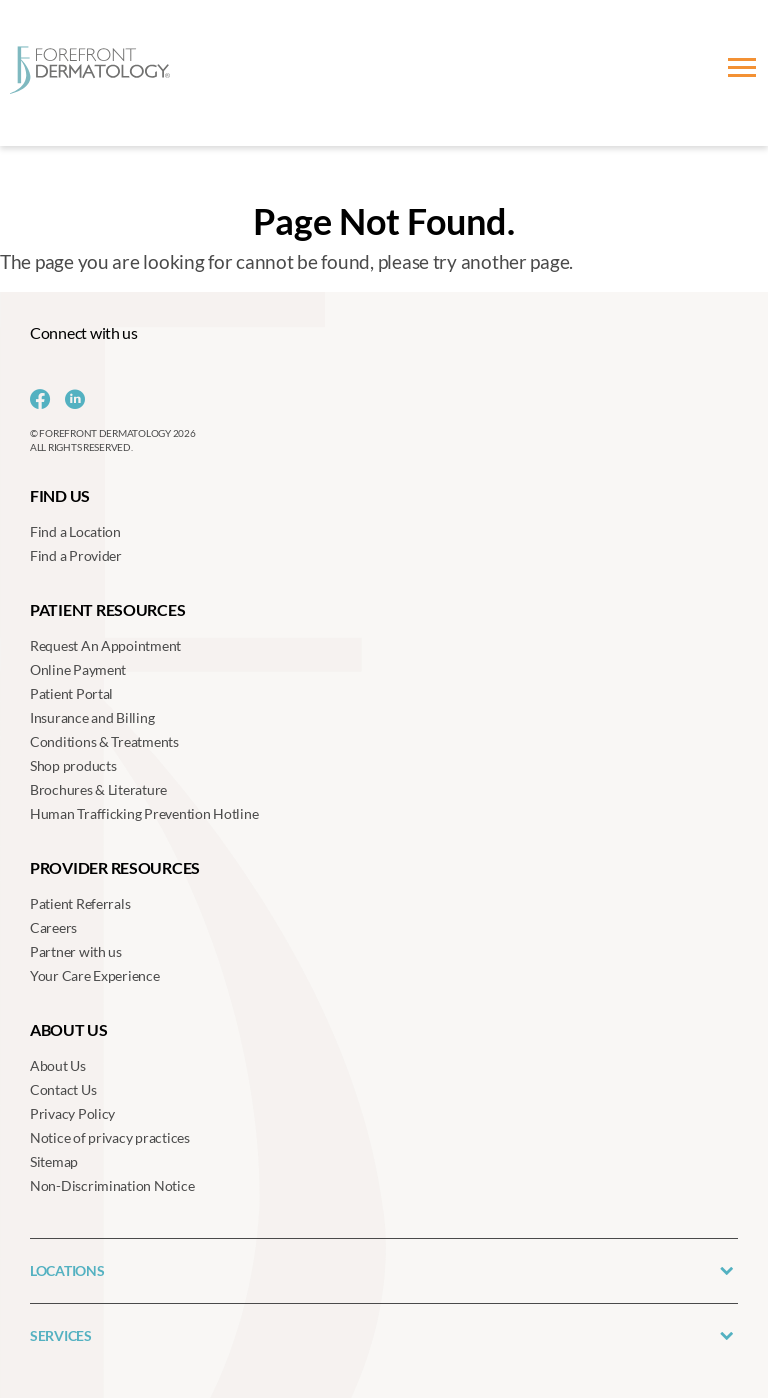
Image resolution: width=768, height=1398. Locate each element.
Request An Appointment (105, 645)
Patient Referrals (80, 903)
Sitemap (54, 1161)
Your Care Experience (95, 975)
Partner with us (76, 951)
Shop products (73, 765)
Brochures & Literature (98, 789)
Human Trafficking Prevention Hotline (144, 813)
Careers (53, 927)
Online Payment (78, 669)
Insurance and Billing (92, 717)
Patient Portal (71, 693)
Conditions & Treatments (104, 741)
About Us (58, 1065)
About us (69, 1029)
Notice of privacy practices (110, 1137)
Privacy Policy (72, 1113)
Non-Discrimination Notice (112, 1185)
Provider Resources (115, 867)
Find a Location (75, 531)
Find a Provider (76, 555)
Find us (60, 495)
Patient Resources (107, 609)
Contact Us (63, 1089)
